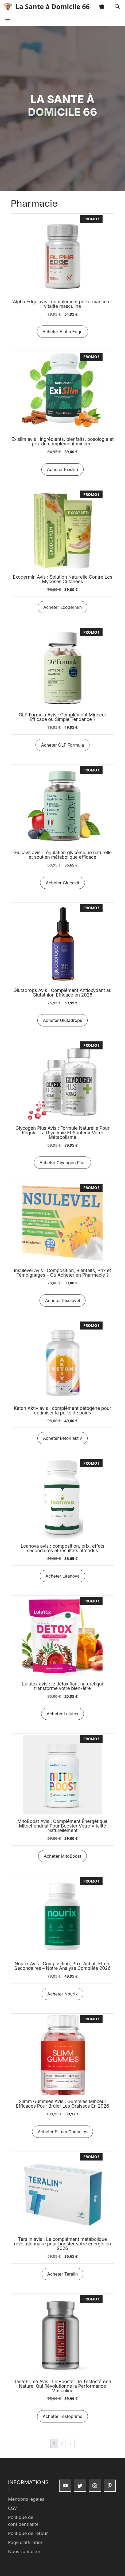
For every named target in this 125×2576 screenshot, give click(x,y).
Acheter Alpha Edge (62, 331)
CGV (12, 2508)
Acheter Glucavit (62, 882)
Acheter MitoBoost (62, 1856)
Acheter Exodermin (62, 607)
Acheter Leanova (62, 1576)
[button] (117, 6)
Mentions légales (26, 2499)
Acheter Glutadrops (62, 1020)
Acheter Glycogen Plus (62, 1162)
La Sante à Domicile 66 (52, 6)
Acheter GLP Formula (62, 745)
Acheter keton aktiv (62, 1438)
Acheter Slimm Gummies (62, 2131)
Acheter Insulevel (62, 1300)
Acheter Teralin (62, 2274)
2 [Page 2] (61, 2443)
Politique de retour (28, 2533)
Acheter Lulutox (63, 1713)
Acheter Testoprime (63, 2416)
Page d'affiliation (26, 2542)
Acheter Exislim (62, 469)
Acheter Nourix (62, 1994)
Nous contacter (24, 2551)
